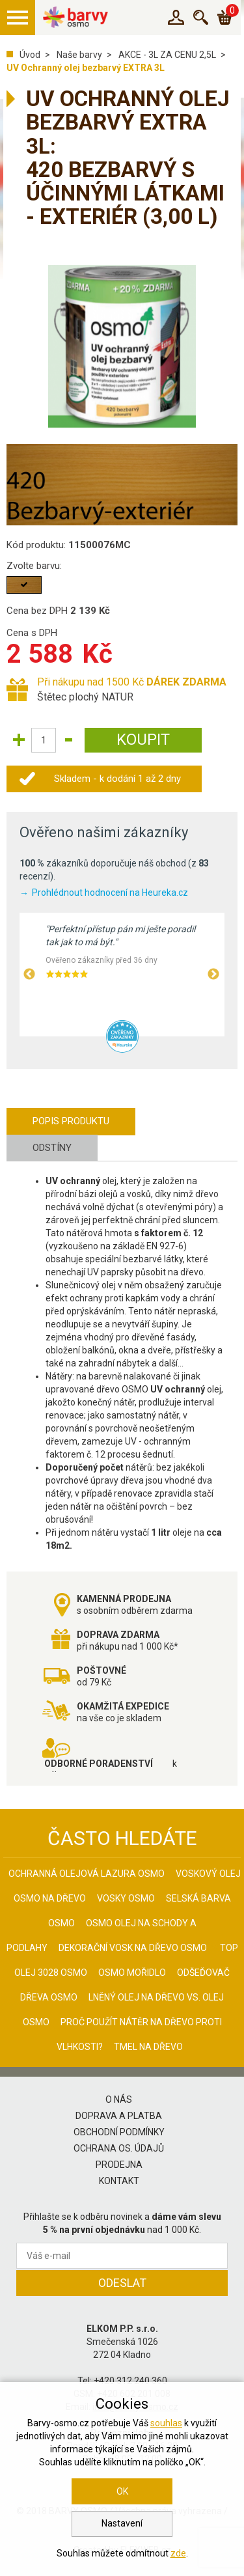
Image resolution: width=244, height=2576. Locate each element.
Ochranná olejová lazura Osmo (86, 1873)
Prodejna (119, 2164)
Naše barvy (79, 54)
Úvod (30, 54)
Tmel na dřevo (148, 2047)
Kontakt (119, 2181)
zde (178, 2553)
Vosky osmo (126, 1898)
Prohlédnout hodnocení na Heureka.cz (110, 892)
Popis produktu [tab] (71, 1121)
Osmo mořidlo (132, 1972)
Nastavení (122, 2523)
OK (122, 2491)
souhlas (166, 2423)
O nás (118, 2099)
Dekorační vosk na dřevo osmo (133, 1948)
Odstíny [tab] (52, 1148)
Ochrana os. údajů (119, 2148)
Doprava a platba (118, 2116)
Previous (29, 974)
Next (213, 974)
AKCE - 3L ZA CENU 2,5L (167, 54)
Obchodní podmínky (119, 2132)
